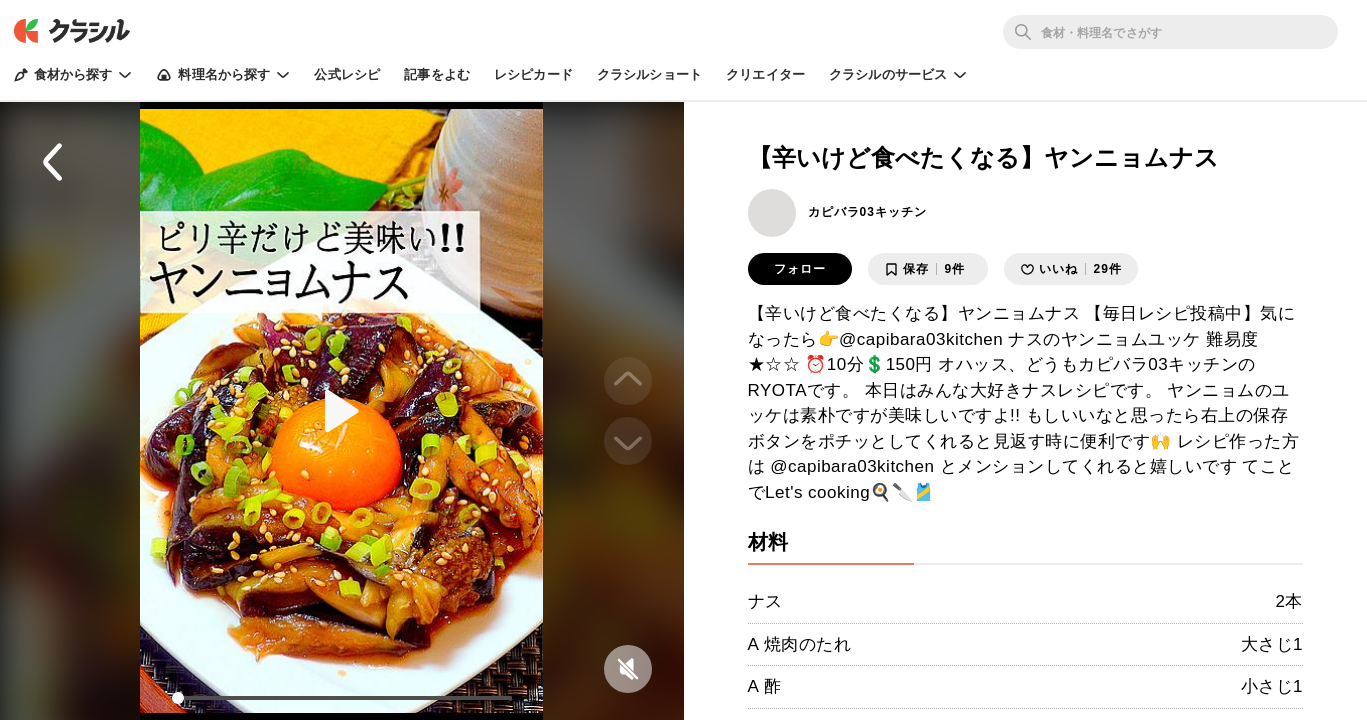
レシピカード (533, 74)
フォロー (800, 269)
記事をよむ (437, 74)
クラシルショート (649, 74)
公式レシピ (347, 74)
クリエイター (765, 74)
